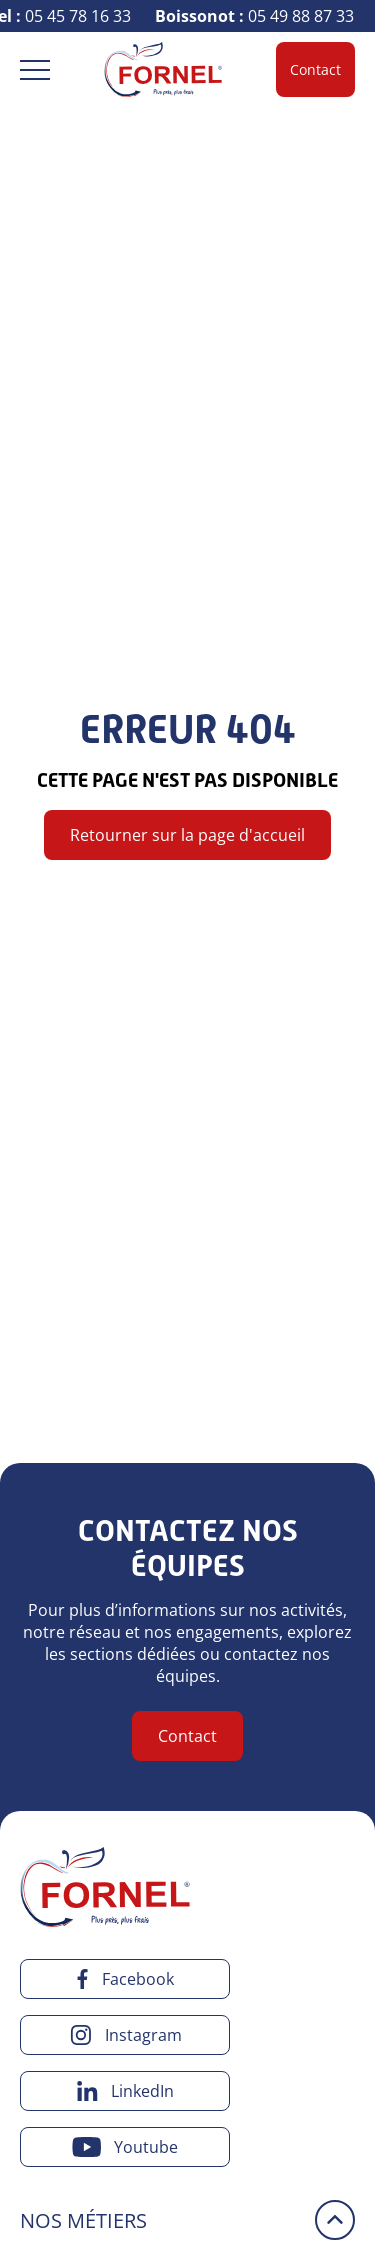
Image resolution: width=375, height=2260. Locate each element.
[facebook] (125, 1979)
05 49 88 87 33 (256, 16)
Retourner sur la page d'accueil (187, 835)
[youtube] (125, 2147)
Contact (315, 69)
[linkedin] (125, 2091)
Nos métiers (83, 2220)
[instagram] (125, 2035)
